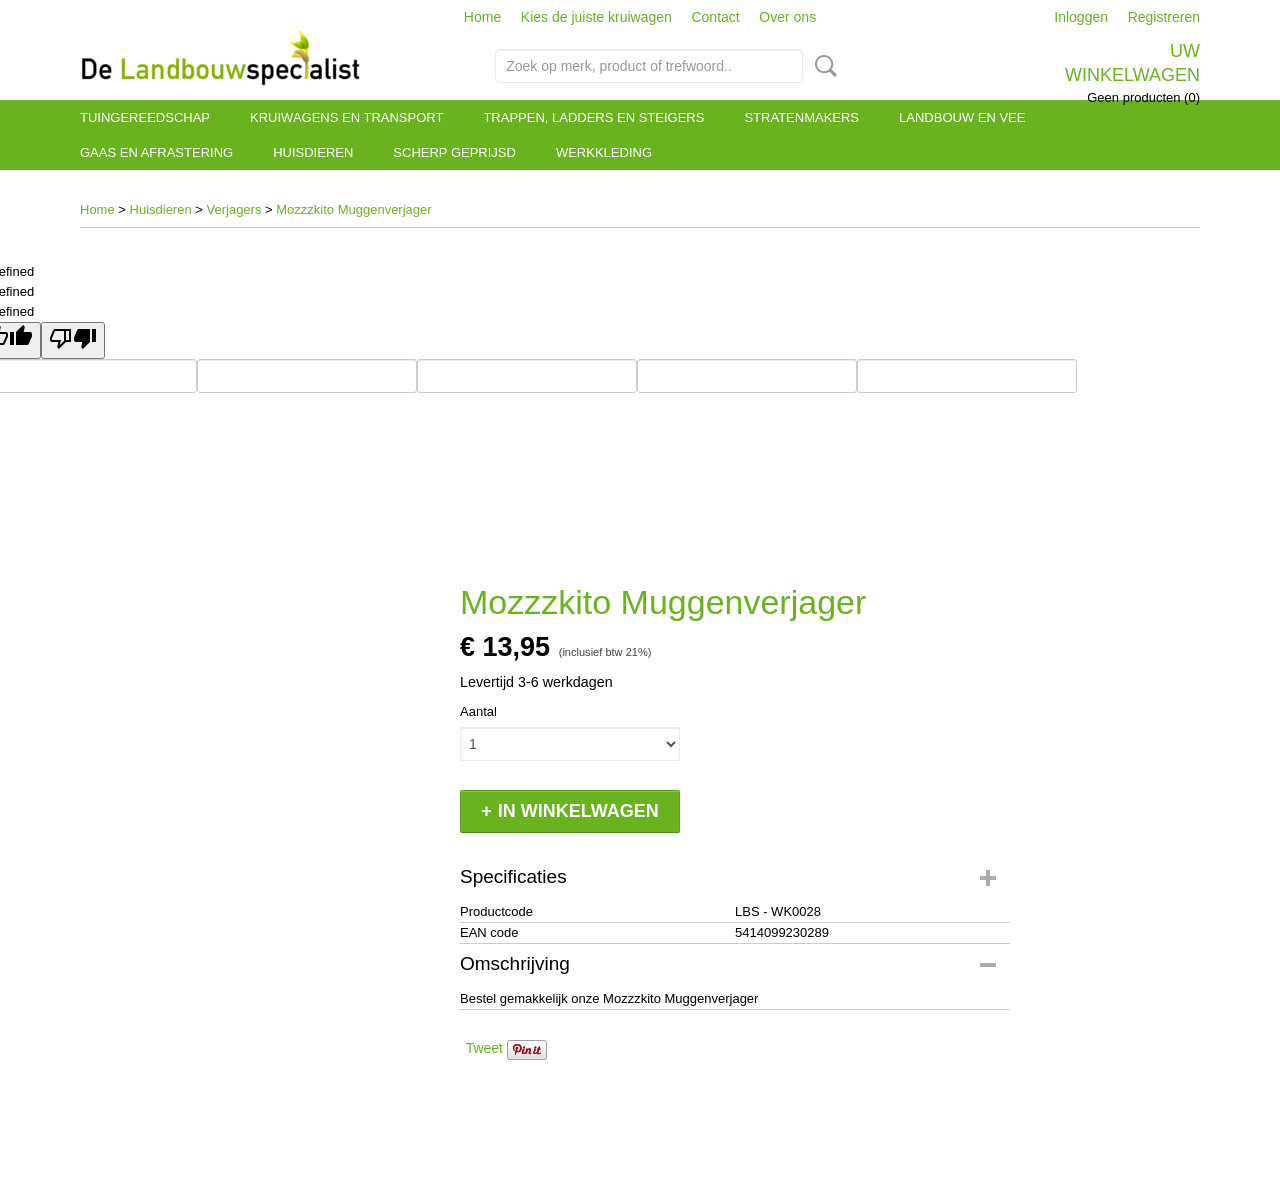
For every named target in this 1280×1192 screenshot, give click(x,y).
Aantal (478, 711)
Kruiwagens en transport (346, 117)
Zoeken (822, 66)
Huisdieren (313, 152)
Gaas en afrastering (156, 152)
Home (482, 17)
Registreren (1164, 17)
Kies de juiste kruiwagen (596, 17)
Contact (715, 17)
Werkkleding (604, 152)
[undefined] (73, 340)
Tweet (484, 1048)
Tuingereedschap (145, 117)
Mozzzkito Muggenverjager (353, 209)
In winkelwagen (578, 811)
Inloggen (1081, 17)
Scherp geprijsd (454, 152)
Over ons (787, 17)
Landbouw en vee (962, 117)
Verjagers (234, 209)
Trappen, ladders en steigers (593, 117)
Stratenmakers (801, 117)
